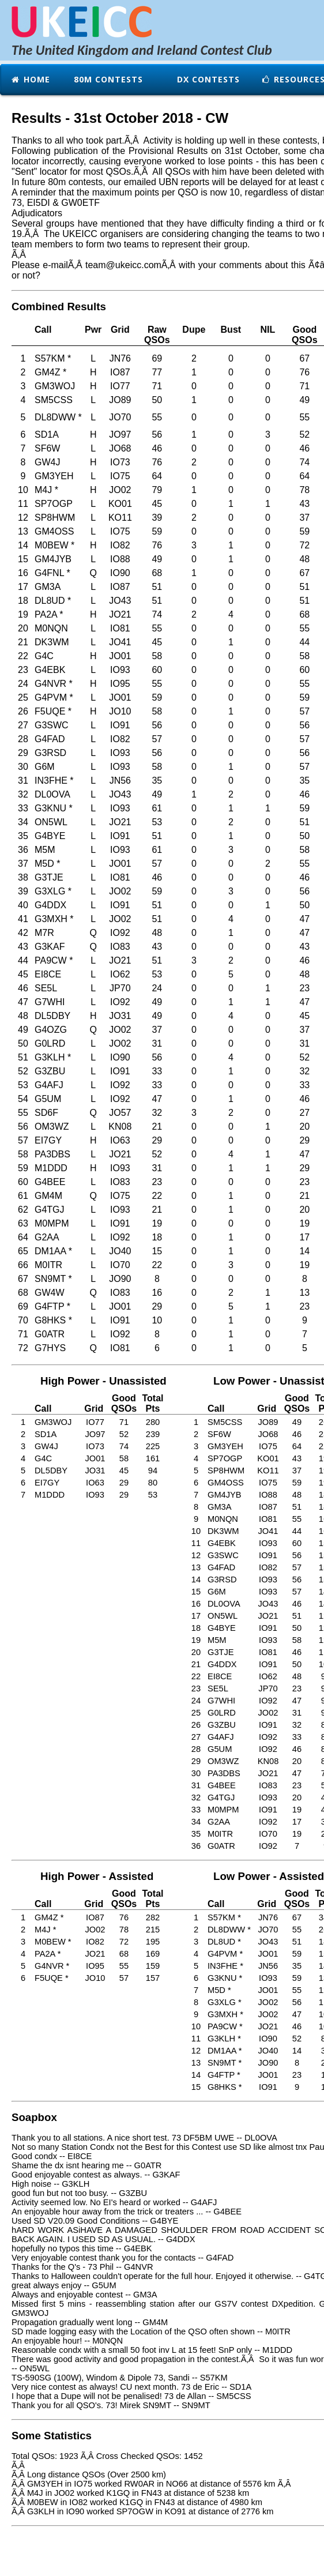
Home (30, 79)
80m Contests (107, 79)
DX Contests (207, 79)
